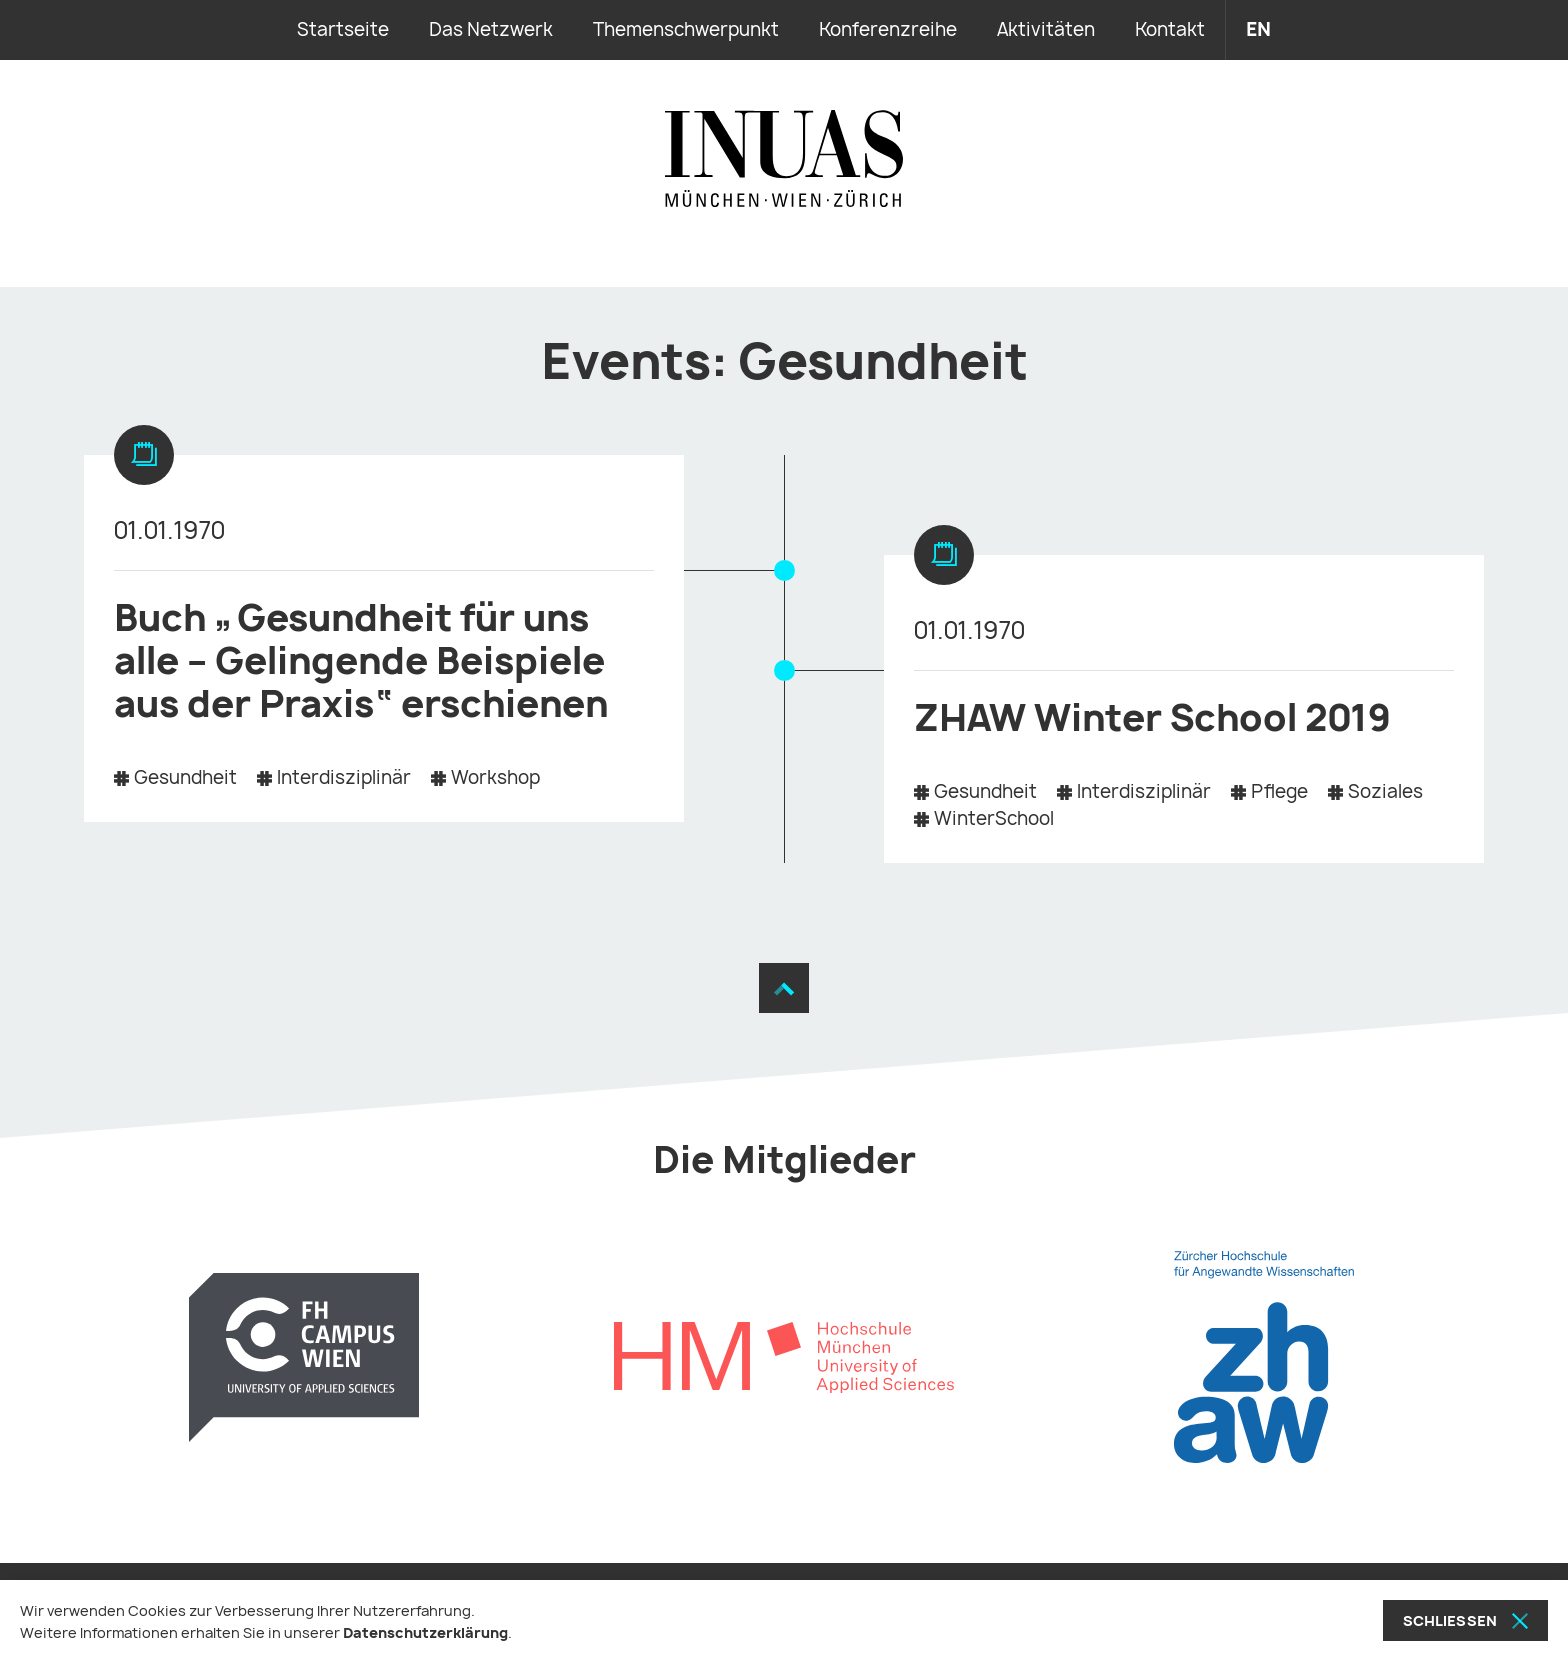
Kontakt (1170, 29)
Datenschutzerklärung (425, 1632)
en (1258, 29)
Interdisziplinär (344, 777)
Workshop (495, 777)
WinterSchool (994, 818)
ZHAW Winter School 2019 (1152, 717)
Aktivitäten (1046, 29)
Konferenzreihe (888, 29)
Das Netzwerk (491, 29)
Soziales (1385, 791)
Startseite (343, 29)
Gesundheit (185, 777)
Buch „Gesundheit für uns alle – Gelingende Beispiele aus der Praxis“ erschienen (361, 660)
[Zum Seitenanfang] (784, 988)
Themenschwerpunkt (686, 29)
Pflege (1279, 791)
